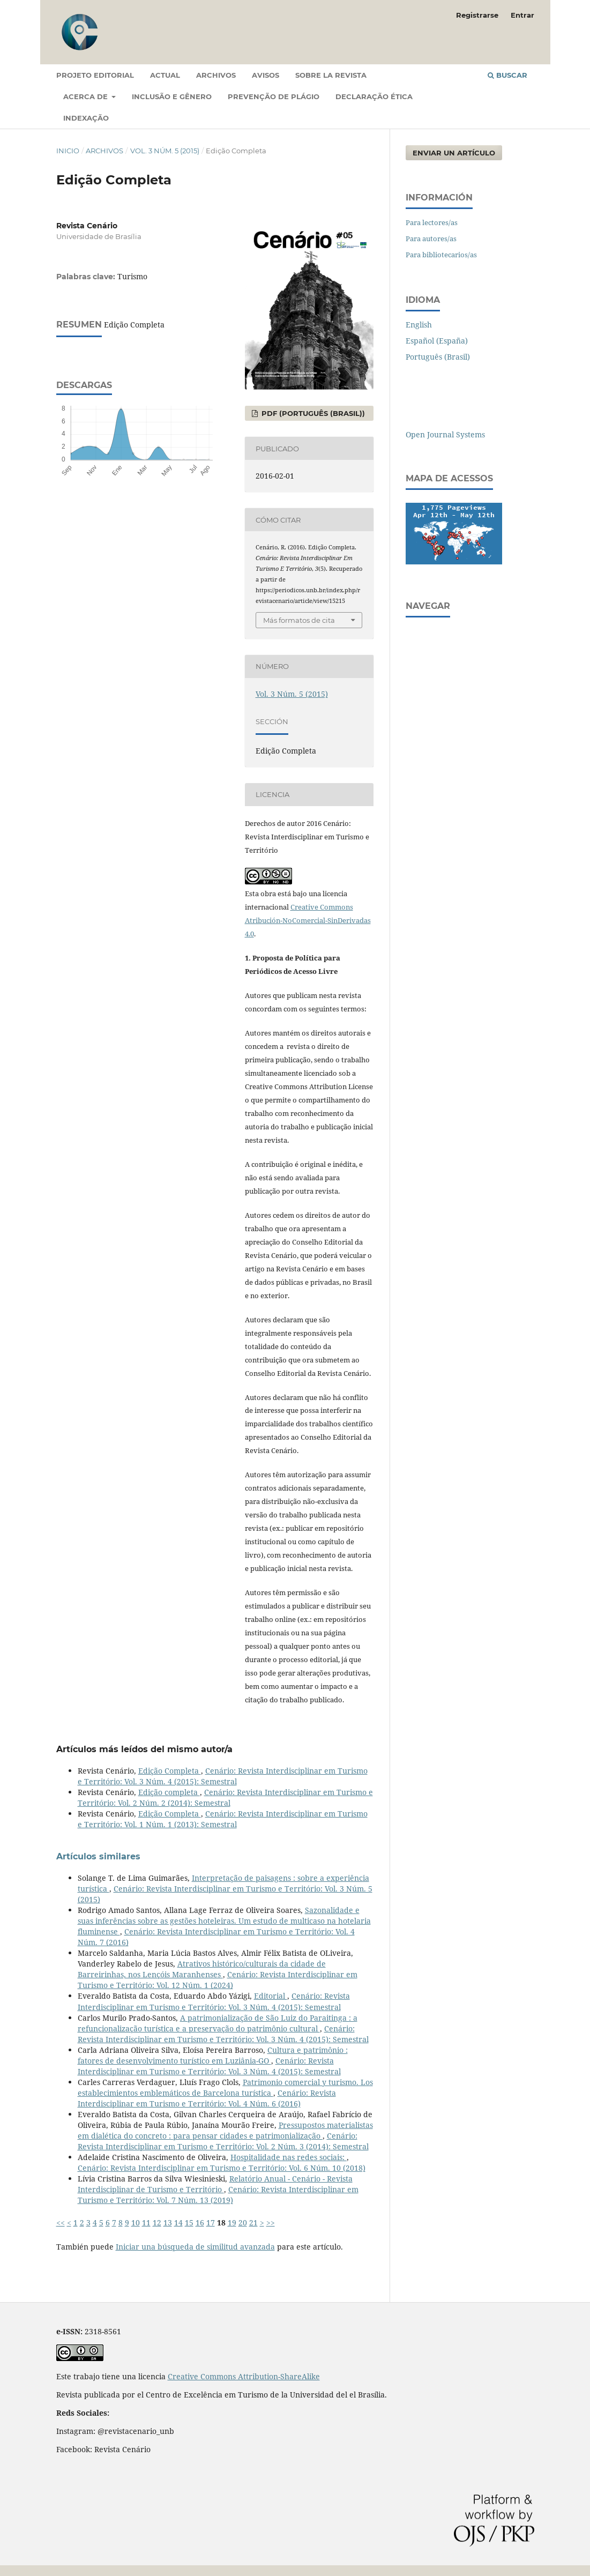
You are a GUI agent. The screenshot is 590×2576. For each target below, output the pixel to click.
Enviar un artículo (454, 152)
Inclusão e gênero (172, 96)
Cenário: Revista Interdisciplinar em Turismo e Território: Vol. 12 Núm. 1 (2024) (217, 1979)
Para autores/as (431, 238)
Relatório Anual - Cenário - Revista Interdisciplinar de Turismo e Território (215, 2183)
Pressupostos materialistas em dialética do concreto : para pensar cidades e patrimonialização (225, 2130)
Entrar (522, 15)
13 (167, 2222)
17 (210, 2222)
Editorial (270, 1996)
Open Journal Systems (445, 434)
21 (253, 2222)
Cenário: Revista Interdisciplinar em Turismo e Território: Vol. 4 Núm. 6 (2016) (207, 2098)
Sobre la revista (331, 75)
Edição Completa (169, 1771)
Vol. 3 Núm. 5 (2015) (164, 150)
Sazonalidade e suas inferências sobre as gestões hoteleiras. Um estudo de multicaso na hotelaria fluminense (224, 1921)
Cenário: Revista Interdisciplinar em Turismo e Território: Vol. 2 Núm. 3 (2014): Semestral (223, 2141)
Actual (165, 75)
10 (135, 2222)
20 (242, 2222)
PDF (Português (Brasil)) (312, 413)
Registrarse (477, 15)
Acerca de (86, 96)
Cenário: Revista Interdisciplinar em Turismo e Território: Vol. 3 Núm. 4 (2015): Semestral (223, 1776)
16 (200, 2222)
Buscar (507, 75)
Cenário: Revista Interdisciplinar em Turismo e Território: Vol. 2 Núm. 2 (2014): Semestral (225, 1797)
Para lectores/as (432, 222)
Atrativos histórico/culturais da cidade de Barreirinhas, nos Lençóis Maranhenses (202, 1969)
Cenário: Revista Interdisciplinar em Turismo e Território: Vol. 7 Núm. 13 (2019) (218, 2194)
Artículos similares (98, 1856)
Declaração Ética (374, 96)
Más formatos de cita (299, 620)
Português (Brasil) (438, 357)
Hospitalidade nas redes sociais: (288, 2157)
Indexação (86, 118)
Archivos (216, 75)
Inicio (67, 150)
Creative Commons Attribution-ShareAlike (244, 2376)
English (419, 324)
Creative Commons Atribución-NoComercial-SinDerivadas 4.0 (308, 920)
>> (270, 2222)
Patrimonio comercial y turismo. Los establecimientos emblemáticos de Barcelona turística (225, 2087)
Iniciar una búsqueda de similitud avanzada (195, 2247)
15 (189, 2222)
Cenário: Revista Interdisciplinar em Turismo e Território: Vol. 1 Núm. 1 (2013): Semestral (223, 1818)
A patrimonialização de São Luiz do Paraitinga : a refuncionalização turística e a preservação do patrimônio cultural (217, 2023)
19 (232, 2222)
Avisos (265, 75)
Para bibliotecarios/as (441, 254)
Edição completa (169, 1792)
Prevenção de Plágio (273, 96)
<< (60, 2222)
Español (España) (437, 341)
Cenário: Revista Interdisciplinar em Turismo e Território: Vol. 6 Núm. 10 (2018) (221, 2168)
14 (178, 2222)
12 (157, 2222)
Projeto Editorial (95, 75)
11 (146, 2222)
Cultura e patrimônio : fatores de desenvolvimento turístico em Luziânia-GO (213, 2055)
